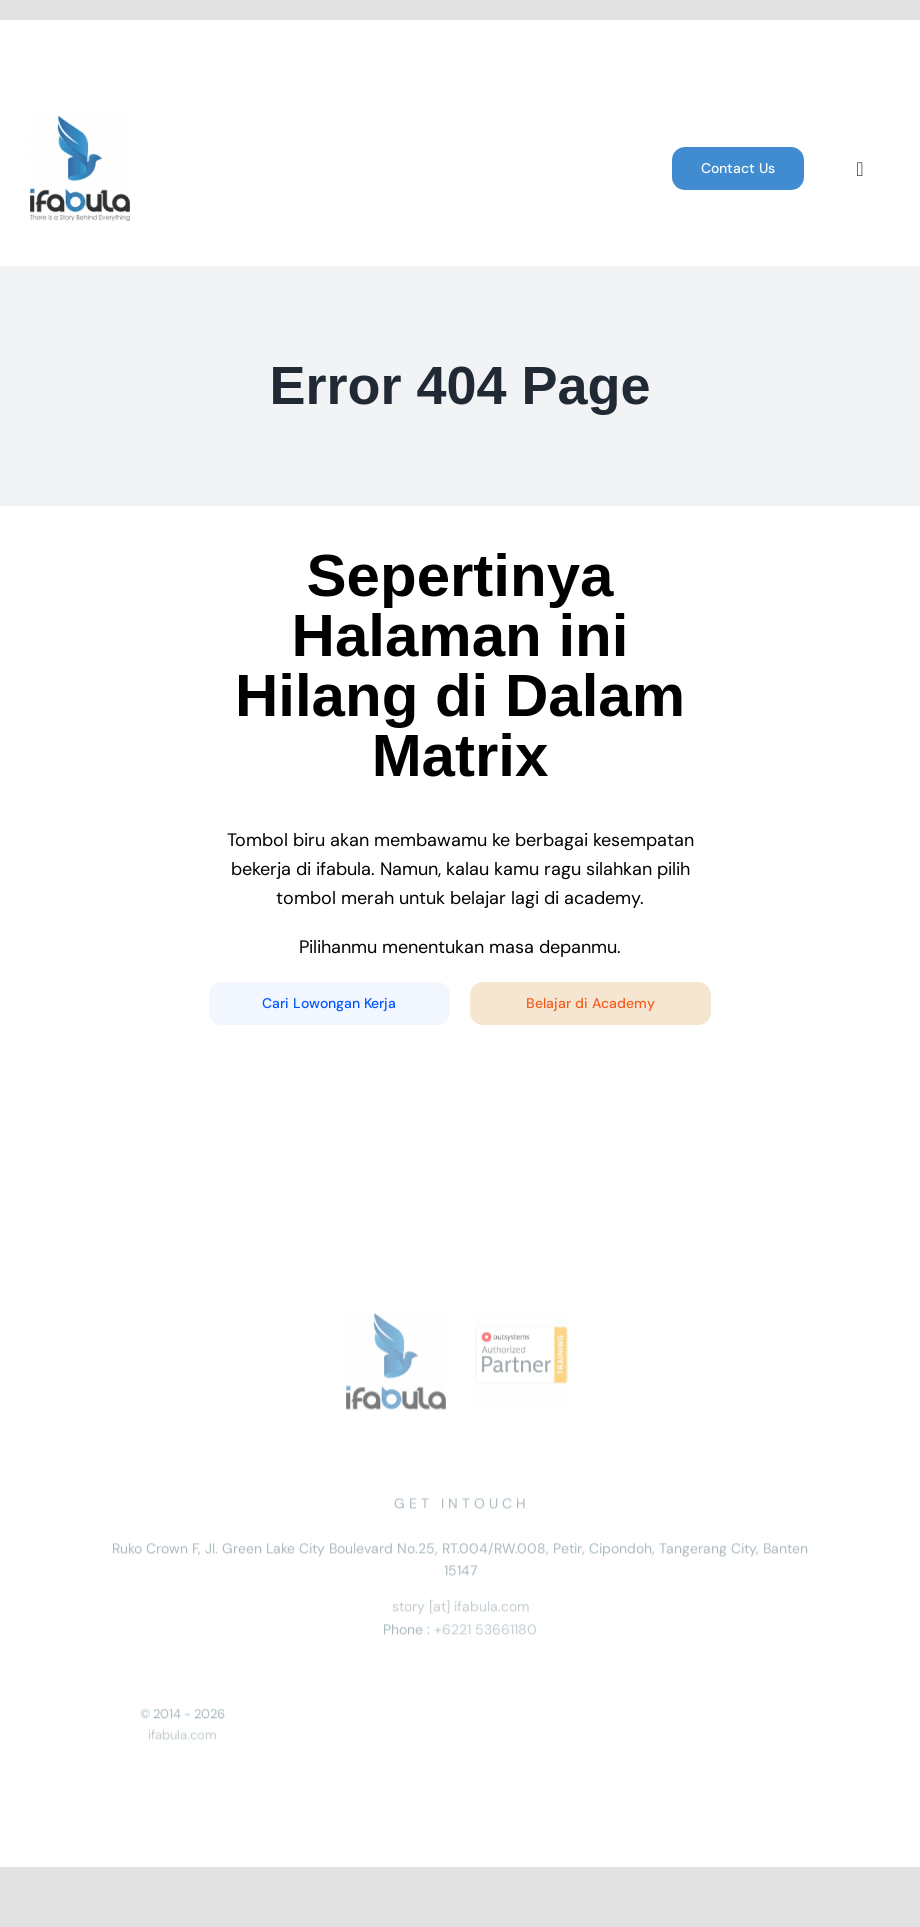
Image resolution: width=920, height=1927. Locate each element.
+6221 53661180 (485, 1633)
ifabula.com (182, 1739)
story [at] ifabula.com (460, 1611)
